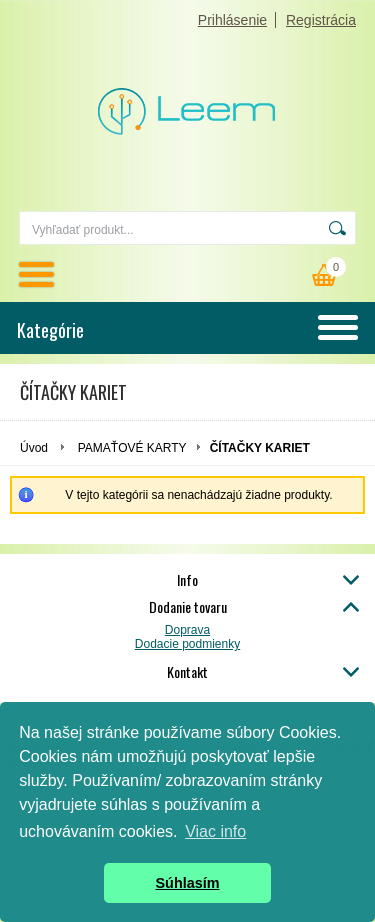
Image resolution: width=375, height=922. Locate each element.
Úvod (34, 448)
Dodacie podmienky (187, 644)
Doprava (187, 630)
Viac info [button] (215, 831)
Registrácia (321, 20)
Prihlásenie (232, 20)
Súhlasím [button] (188, 883)
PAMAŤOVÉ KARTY (132, 448)
